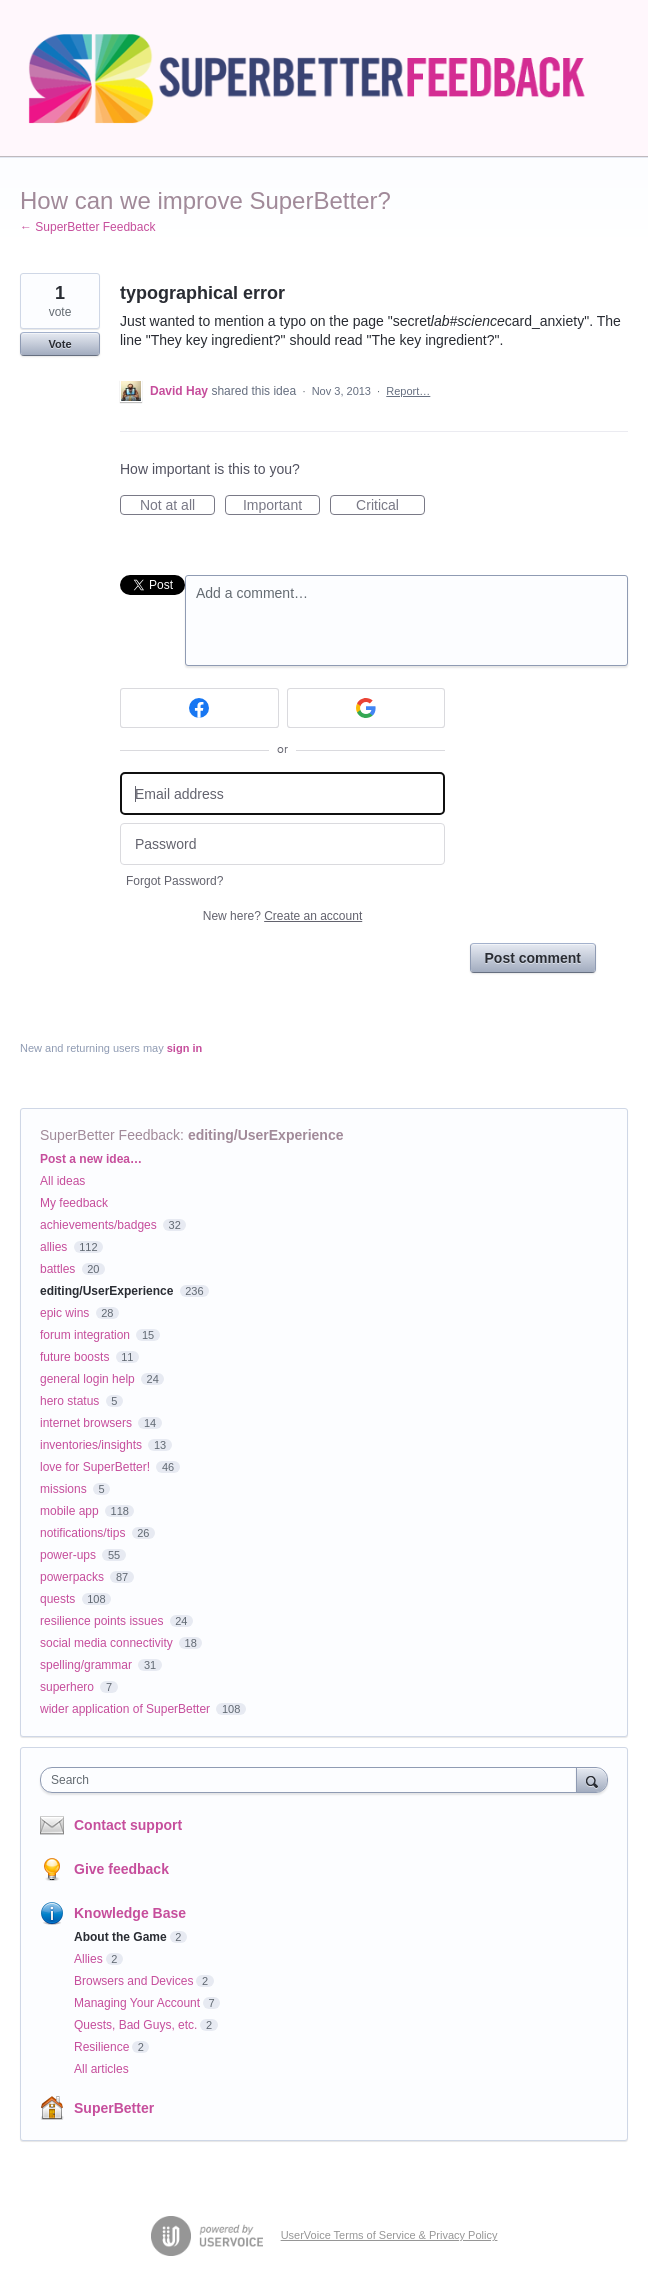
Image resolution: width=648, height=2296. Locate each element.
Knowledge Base (130, 1913)
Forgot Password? (174, 881)
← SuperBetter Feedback (87, 227)
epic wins (64, 1313)
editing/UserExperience (266, 1135)
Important (281, 506)
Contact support (128, 1825)
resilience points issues (101, 1621)
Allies (88, 1959)
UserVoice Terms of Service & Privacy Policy (389, 2235)
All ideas (62, 1181)
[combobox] (313, 1780)
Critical (390, 506)
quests (57, 1599)
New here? (282, 916)
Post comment (533, 958)
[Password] (282, 844)
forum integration (85, 1335)
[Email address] (282, 793)
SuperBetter (114, 2108)
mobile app (69, 1511)
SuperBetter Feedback (110, 1135)
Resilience (101, 2047)
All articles (101, 2069)
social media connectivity (106, 1643)
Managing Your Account (137, 2003)
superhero (67, 1687)
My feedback (74, 1203)
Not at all (177, 506)
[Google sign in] (366, 708)
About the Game (120, 1937)
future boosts (74, 1357)
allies (53, 1247)
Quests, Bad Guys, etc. (135, 2025)
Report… (408, 391)
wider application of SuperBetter (125, 1709)
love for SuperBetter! (95, 1467)
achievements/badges (98, 1225)
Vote (59, 344)
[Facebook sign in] (199, 708)
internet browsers (86, 1423)
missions (63, 1489)
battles (57, 1269)
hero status (69, 1401)
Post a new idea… (91, 1159)
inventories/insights (91, 1445)
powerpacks (72, 1577)
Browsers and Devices (133, 1981)
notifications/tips (82, 1533)
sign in (184, 1048)
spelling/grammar (86, 1665)
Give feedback (121, 1869)
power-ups (68, 1555)
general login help (87, 1379)
